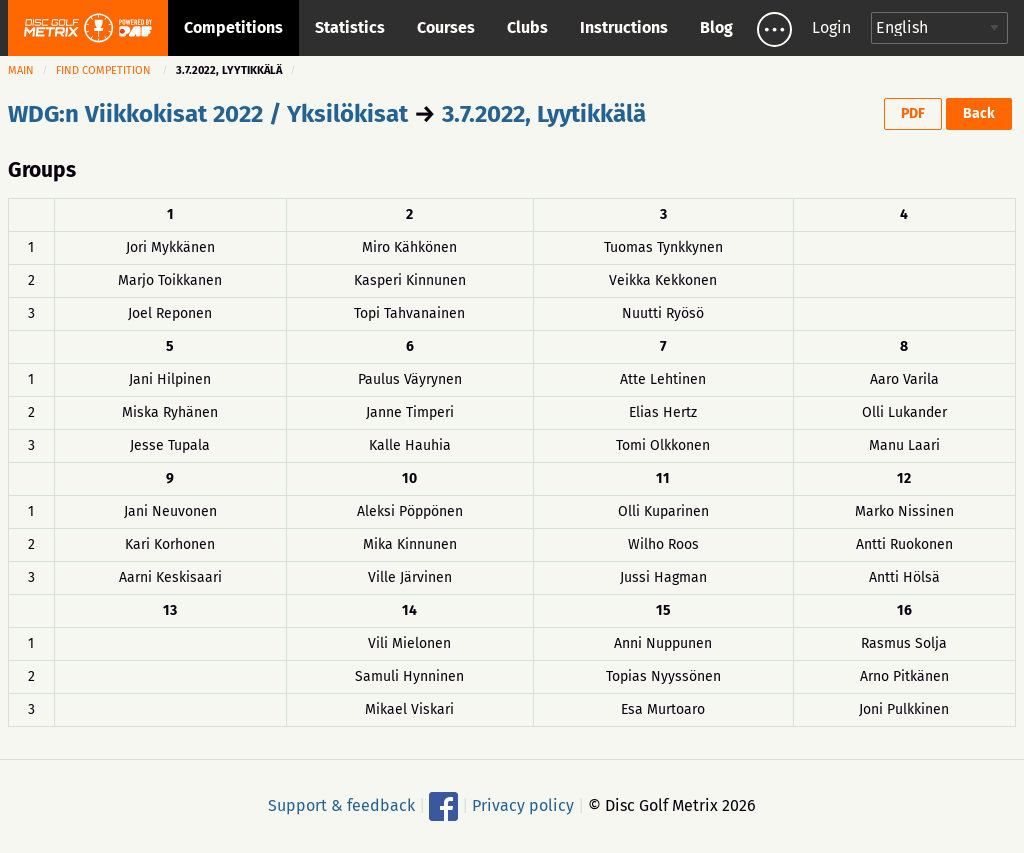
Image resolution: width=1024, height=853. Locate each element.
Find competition (103, 70)
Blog (716, 27)
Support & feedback (341, 804)
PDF (913, 113)
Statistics (350, 27)
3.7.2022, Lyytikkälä (544, 114)
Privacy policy (523, 804)
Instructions (624, 27)
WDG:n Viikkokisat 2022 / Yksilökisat (208, 114)
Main (21, 70)
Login (831, 27)
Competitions (233, 27)
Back (979, 113)
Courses (446, 27)
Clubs (527, 27)
